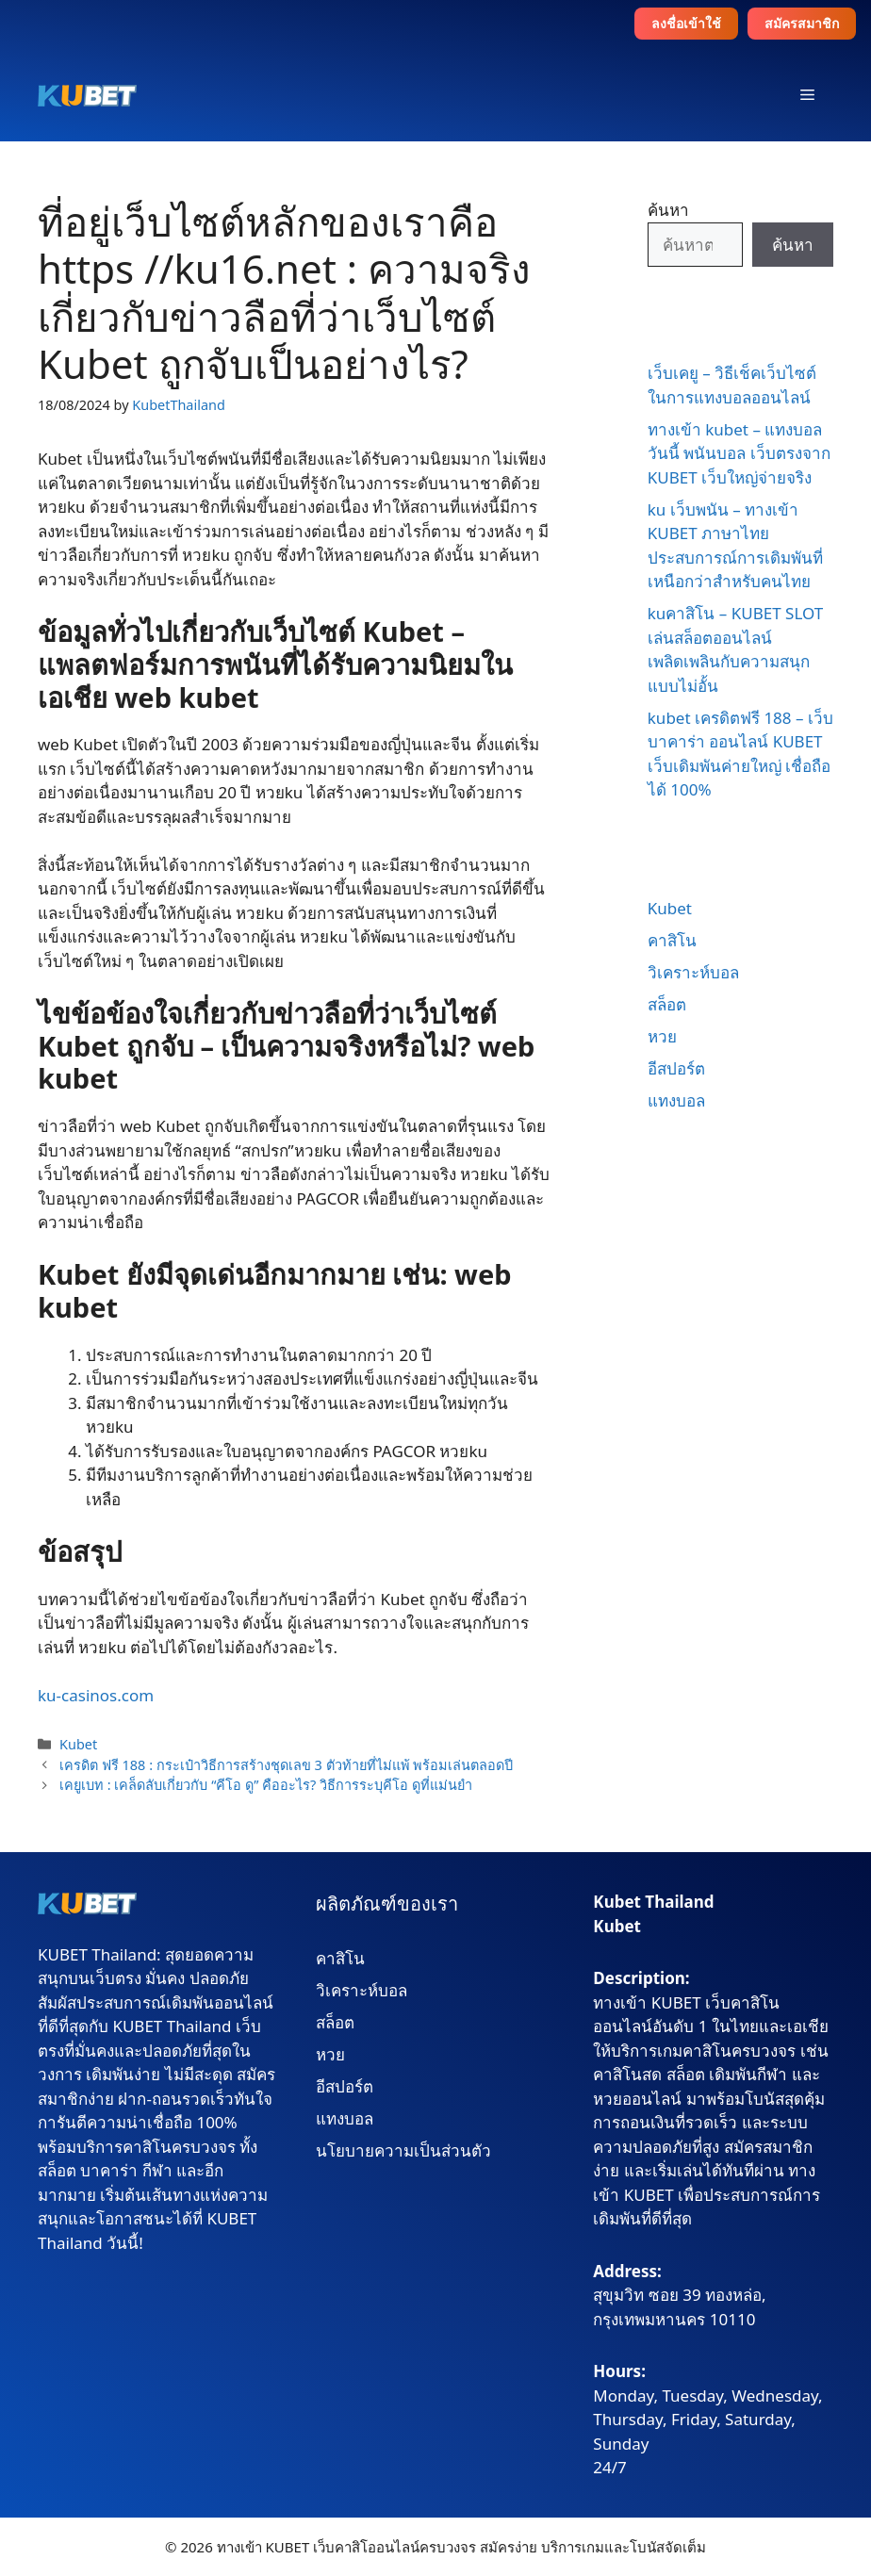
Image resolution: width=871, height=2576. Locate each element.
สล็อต (667, 1004)
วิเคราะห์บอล (693, 972)
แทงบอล (676, 1100)
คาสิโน (672, 940)
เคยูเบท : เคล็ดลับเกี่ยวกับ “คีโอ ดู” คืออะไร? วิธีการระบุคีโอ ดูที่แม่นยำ (265, 1785)
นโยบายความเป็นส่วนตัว (403, 2150)
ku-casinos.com (96, 1695)
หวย (662, 1036)
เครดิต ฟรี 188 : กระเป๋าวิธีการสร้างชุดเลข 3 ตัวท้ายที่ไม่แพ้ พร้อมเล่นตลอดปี (286, 1765)
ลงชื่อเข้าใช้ (686, 23)
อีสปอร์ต (676, 1068)
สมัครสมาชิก (801, 23)
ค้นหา (668, 210)
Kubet (78, 1744)
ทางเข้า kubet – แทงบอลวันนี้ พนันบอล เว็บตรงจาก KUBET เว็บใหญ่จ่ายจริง (739, 453)
